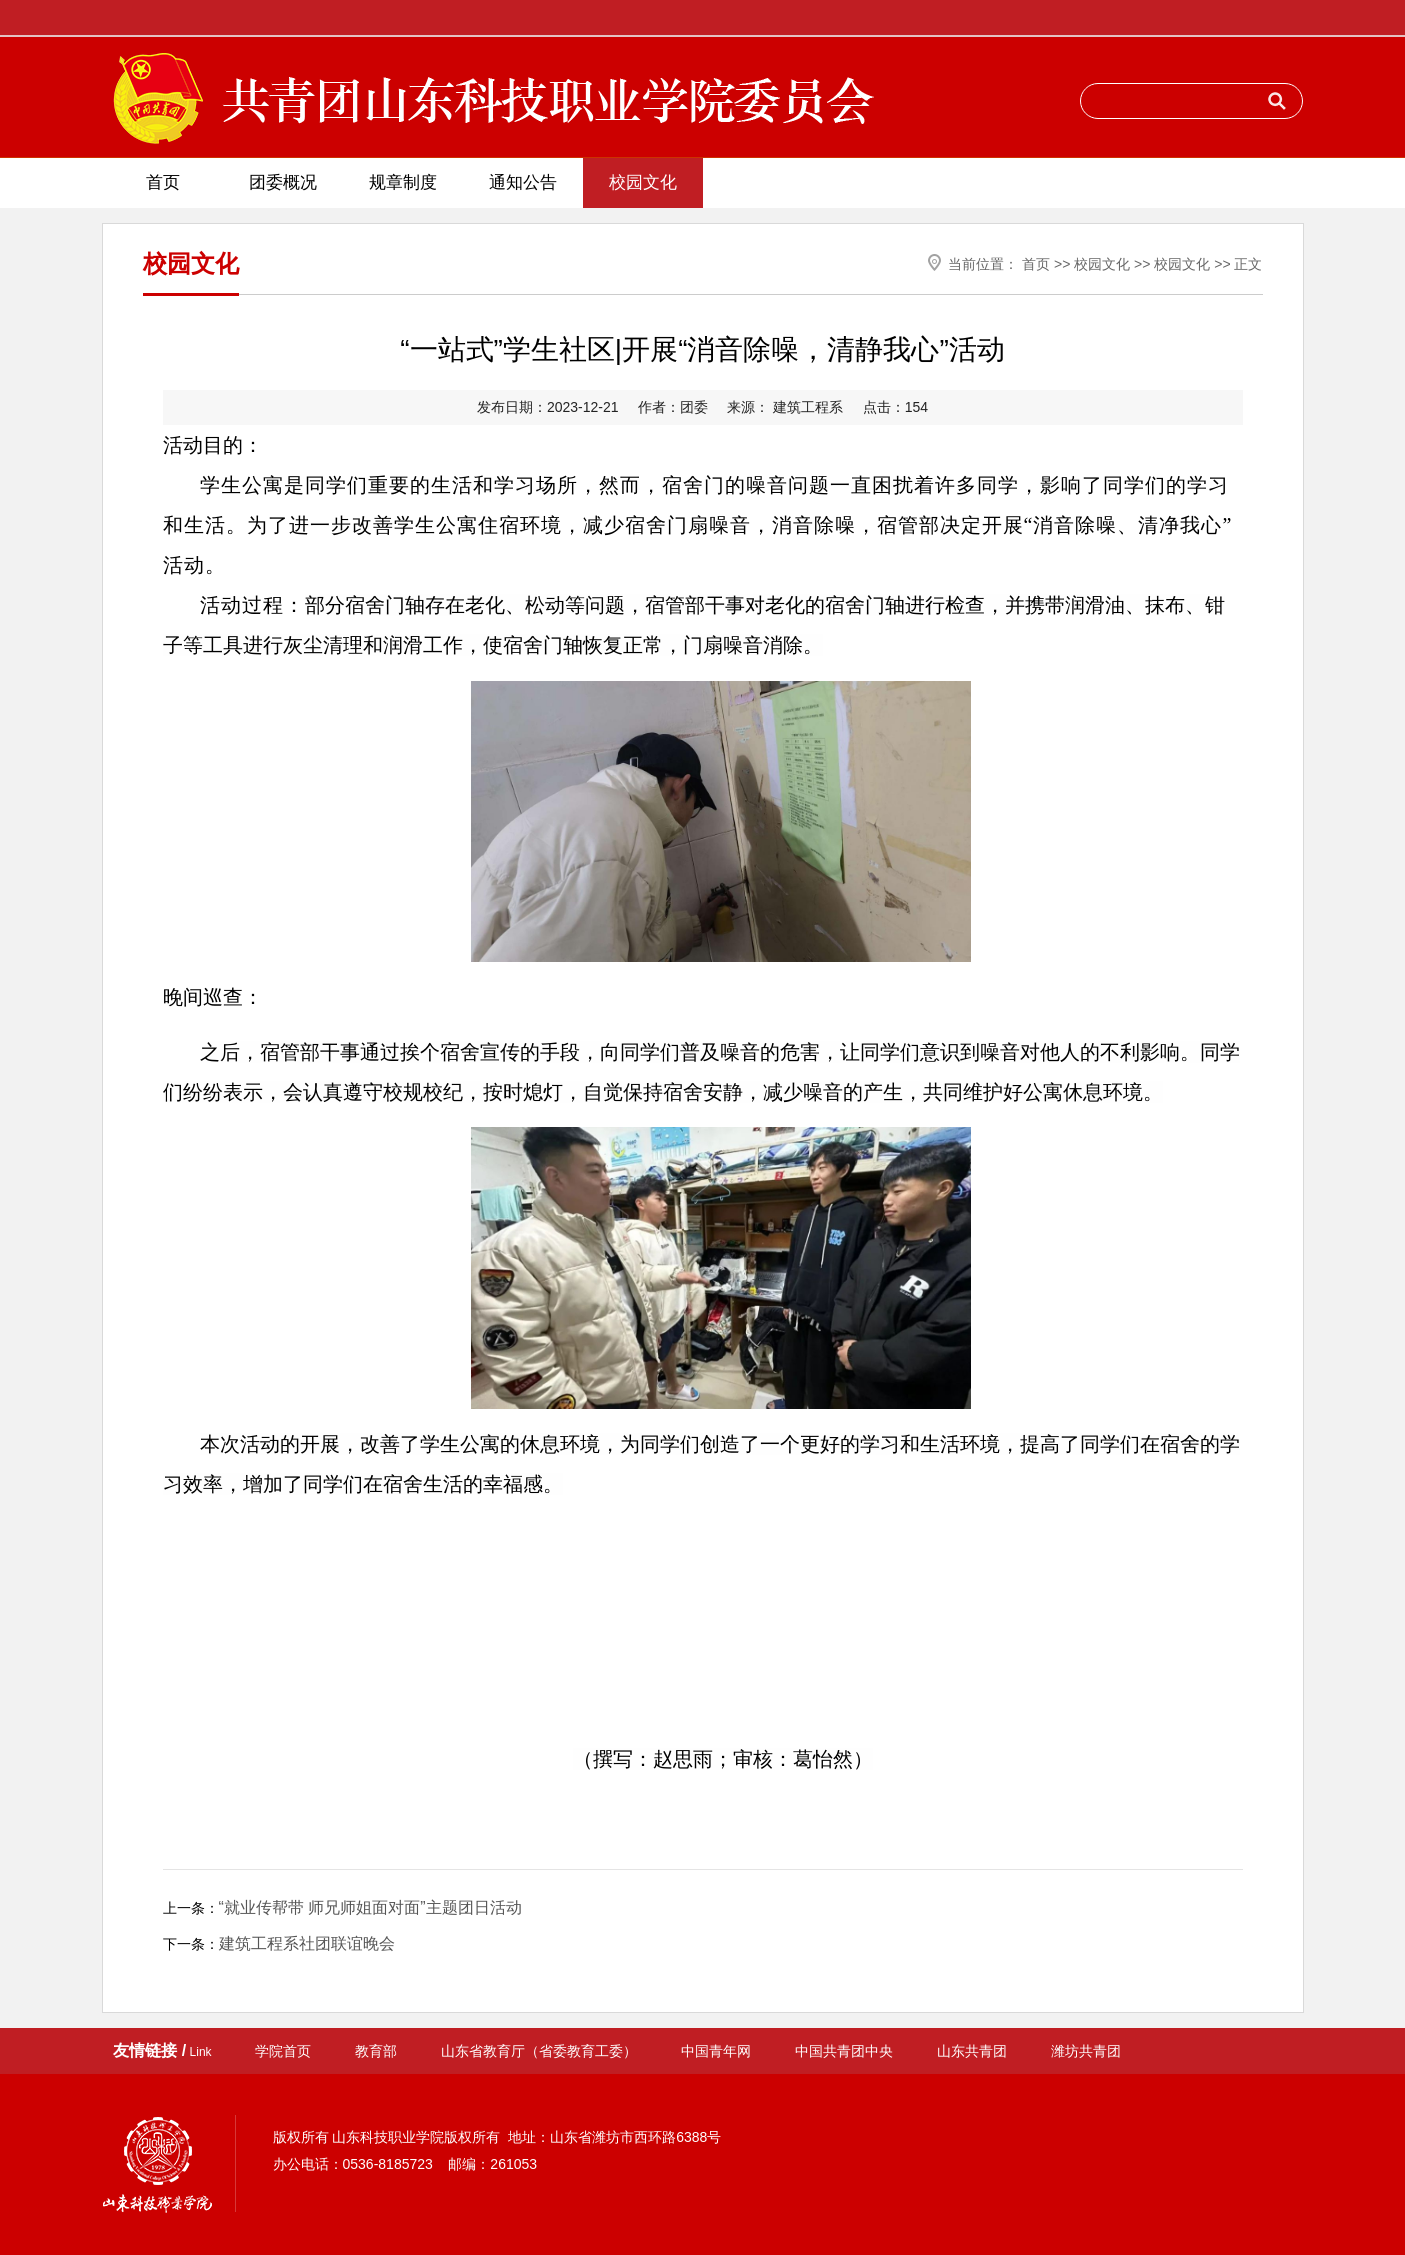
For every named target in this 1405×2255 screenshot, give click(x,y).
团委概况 (283, 182)
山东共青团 (972, 2051)
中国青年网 (716, 2051)
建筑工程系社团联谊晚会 (307, 1943)
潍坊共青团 (1086, 2051)
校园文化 (643, 182)
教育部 (376, 2051)
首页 (163, 182)
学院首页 (283, 2051)
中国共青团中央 (844, 2051)
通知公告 (523, 182)
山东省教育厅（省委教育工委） (539, 2051)
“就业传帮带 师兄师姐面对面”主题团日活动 (370, 1907)
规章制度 (403, 182)
